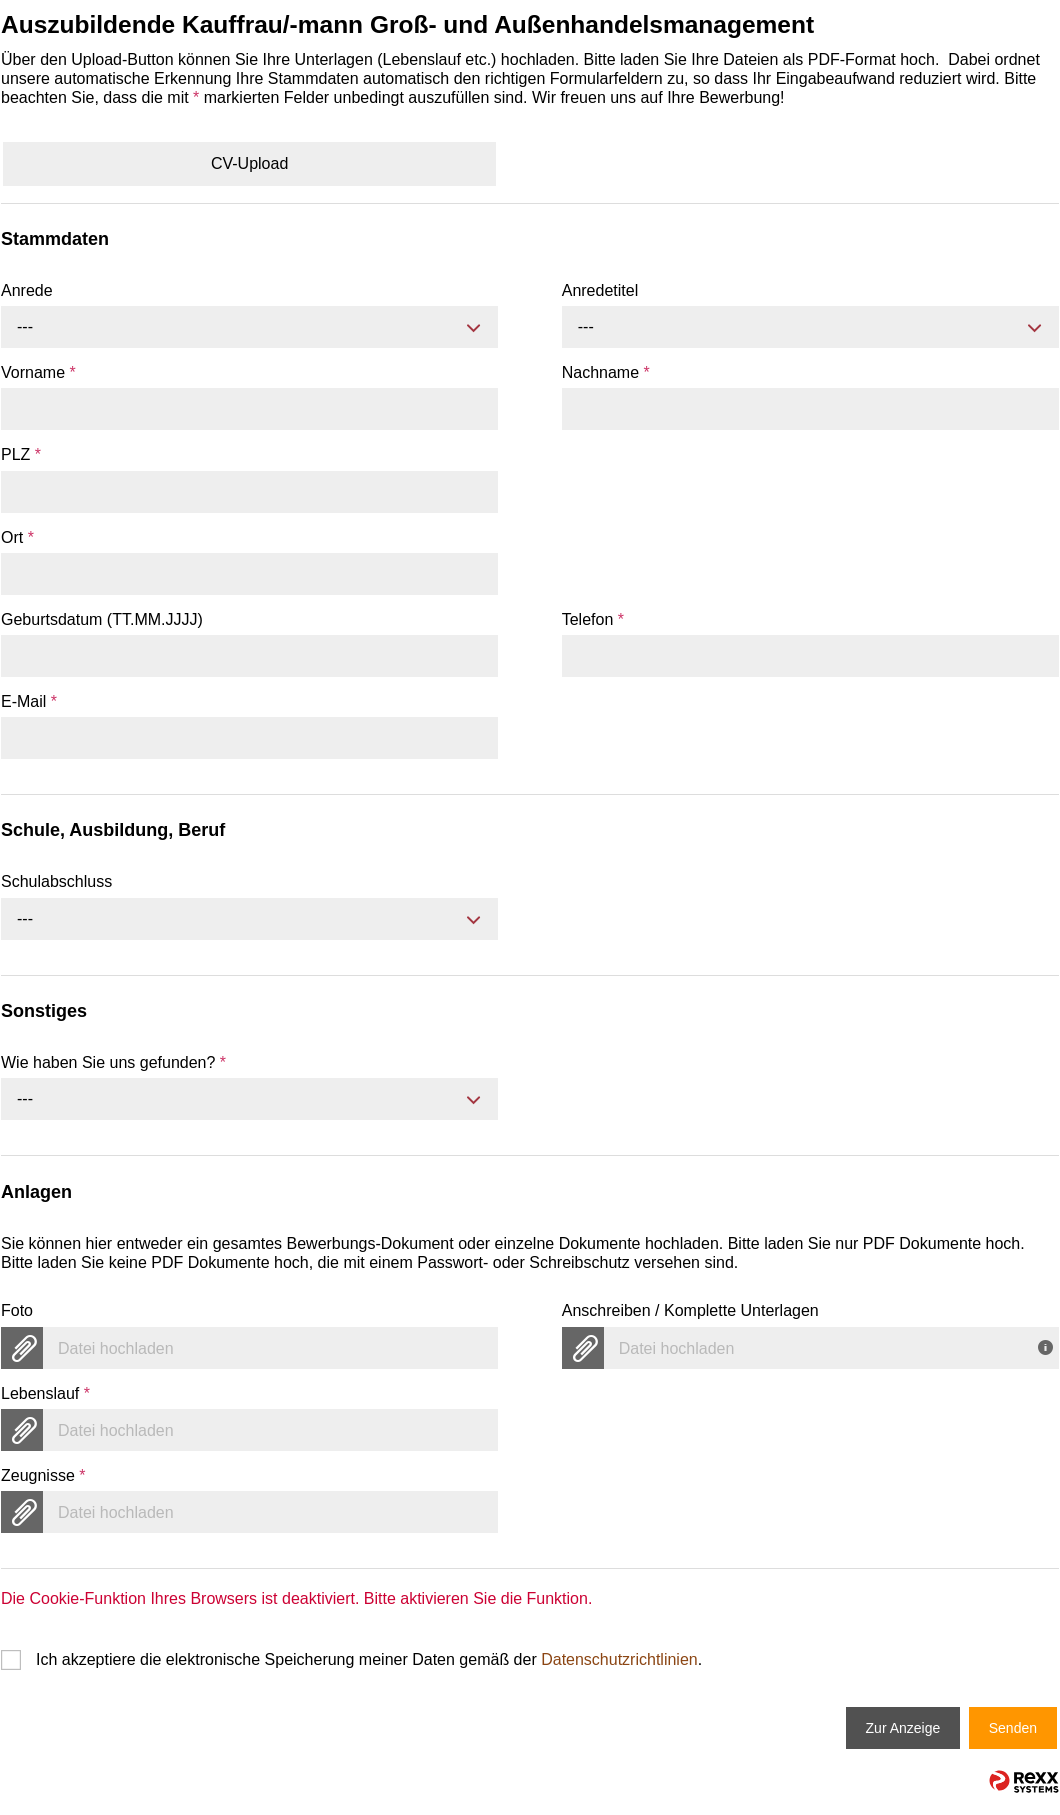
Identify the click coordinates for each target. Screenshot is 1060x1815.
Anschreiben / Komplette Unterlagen (690, 1310)
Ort (17, 537)
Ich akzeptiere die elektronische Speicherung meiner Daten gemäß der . (369, 1659)
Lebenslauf (45, 1393)
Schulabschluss (56, 881)
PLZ (21, 454)
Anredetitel (600, 290)
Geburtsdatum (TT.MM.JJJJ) (102, 619)
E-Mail (29, 701)
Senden (1013, 1728)
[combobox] (249, 327)
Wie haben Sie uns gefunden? (113, 1062)
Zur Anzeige (903, 1728)
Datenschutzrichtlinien (619, 1659)
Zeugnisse (43, 1475)
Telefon (593, 619)
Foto (17, 1310)
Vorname (38, 372)
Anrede (27, 290)
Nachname (606, 372)
